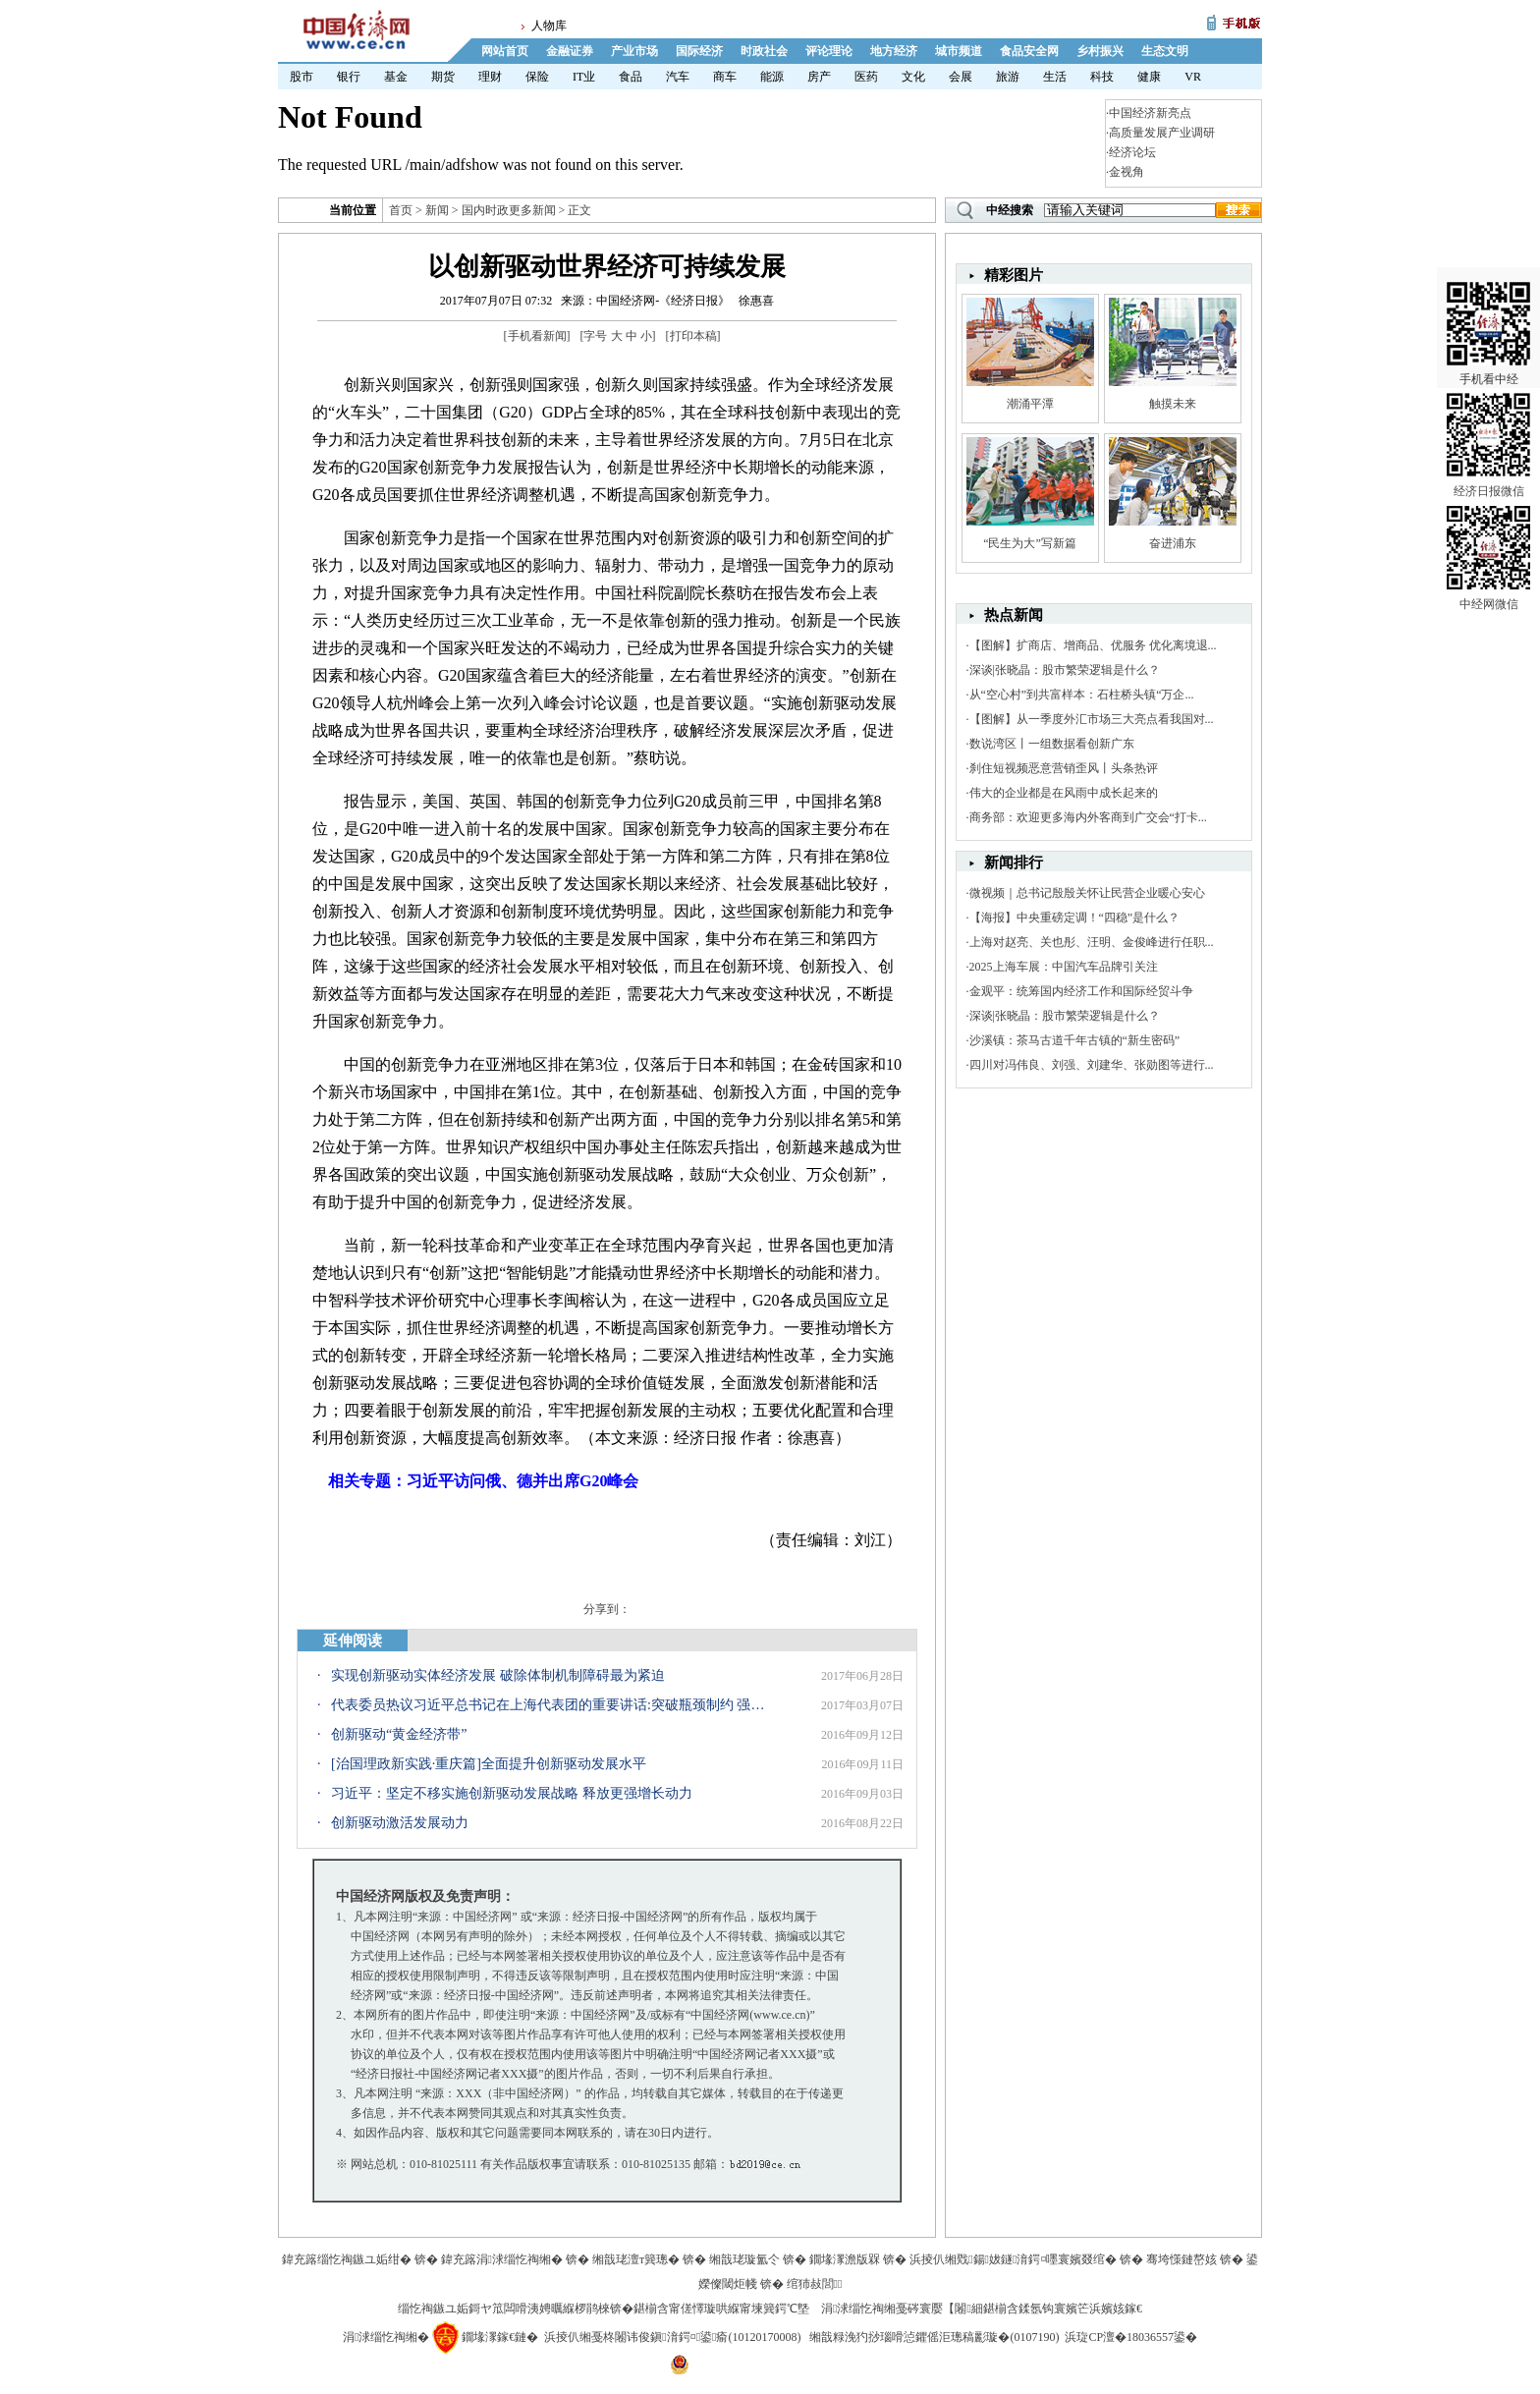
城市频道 (958, 51)
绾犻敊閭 (815, 2284)
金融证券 (569, 51)
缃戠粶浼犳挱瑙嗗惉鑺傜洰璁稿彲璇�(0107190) (934, 2337)
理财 (490, 77)
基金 (396, 77)
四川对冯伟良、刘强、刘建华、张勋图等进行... (1091, 1065)
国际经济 (699, 51)
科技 (1102, 77)
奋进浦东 (1172, 543)
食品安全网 (1029, 51)
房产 (819, 77)
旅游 (1007, 77)
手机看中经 (1488, 296)
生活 (1055, 77)
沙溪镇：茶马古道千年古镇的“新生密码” (1075, 1040)
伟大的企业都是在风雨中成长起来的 (1063, 793)
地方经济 (893, 51)
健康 (1149, 77)
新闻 (437, 210)
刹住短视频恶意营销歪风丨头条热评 (1063, 768)
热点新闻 (1013, 615)
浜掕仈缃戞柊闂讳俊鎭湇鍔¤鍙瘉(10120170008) (672, 2337)
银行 (348, 77)
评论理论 (828, 51)
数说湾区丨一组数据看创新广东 (1051, 744)
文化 (913, 77)
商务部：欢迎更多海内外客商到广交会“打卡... (1088, 817)
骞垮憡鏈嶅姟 (1181, 2259)
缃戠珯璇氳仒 (744, 2259)
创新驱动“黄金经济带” (399, 1734)
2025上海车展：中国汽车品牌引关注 (1063, 967)
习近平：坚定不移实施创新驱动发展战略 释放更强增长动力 (511, 1793)
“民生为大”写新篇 (1029, 543)
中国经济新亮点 (1150, 113)
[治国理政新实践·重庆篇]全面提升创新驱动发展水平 (488, 1763)
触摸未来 (1172, 404)
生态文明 (1164, 51)
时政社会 (764, 51)
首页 (400, 210)
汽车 (677, 77)
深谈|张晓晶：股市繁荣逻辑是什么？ (1064, 670)
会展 (960, 77)
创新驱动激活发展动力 (399, 1822)
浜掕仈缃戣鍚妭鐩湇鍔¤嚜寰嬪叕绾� (1013, 2259)
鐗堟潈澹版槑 (844, 2259)
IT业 (584, 77)
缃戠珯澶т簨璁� (636, 2259)
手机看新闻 (537, 336)
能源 (772, 77)
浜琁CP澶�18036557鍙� (1131, 2337)
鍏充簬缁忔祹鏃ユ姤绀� (347, 2259)
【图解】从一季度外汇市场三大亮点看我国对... (1091, 719)
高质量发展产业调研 (1162, 132)
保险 (537, 77)
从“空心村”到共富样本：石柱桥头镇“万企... (1081, 694)
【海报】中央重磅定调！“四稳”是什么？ (1075, 917)
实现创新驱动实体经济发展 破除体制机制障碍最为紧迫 (498, 1675)
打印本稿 (693, 336)
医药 (866, 77)
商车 (725, 77)
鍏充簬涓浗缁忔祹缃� (502, 2259)
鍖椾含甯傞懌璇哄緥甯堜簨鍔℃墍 (721, 2308)
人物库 (549, 25)
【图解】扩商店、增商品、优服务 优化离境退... (1093, 645)
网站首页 (504, 51)
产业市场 (634, 51)
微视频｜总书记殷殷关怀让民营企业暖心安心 (1087, 893)
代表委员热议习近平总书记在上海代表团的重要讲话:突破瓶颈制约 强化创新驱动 (552, 1705)
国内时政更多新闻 (509, 210)
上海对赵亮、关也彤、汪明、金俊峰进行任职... (1091, 942)
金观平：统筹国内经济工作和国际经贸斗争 (1081, 991)
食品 (630, 77)
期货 (443, 77)
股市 (301, 77)
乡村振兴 (1100, 51)
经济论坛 (1132, 152)
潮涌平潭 (1030, 404)
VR (1192, 77)
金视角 (1126, 172)
